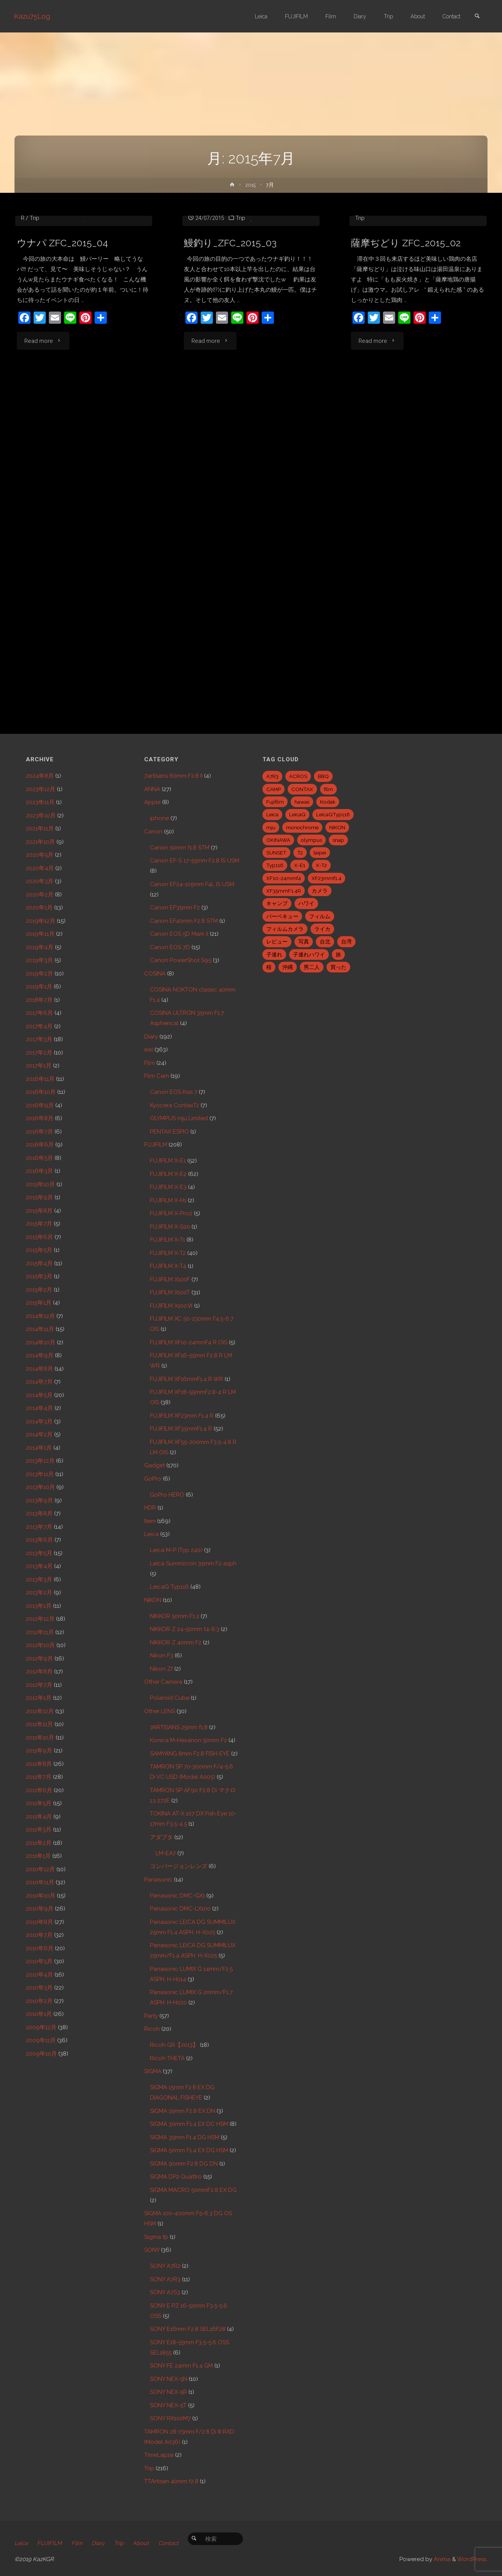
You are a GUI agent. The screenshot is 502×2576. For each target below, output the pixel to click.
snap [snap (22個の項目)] (338, 840)
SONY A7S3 (165, 2292)
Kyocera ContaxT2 (174, 1105)
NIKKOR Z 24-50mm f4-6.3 (184, 1629)
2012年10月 (40, 1645)
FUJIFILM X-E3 (168, 1187)
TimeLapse (159, 2455)
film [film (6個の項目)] (328, 789)
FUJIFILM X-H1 (168, 1200)
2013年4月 (39, 1566)
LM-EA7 (166, 1853)
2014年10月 (40, 1342)
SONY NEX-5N (168, 2379)
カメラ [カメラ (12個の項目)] (320, 891)
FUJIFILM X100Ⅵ (171, 1305)
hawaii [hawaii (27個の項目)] (301, 802)
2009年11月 (41, 2040)
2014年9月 (39, 1355)
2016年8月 (39, 1118)
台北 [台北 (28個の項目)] (325, 941)
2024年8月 (40, 775)
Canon (153, 831)
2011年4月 (39, 1816)
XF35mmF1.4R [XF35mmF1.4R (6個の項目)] (283, 891)
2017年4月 (39, 1026)
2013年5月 (39, 1553)
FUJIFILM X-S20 (170, 1226)
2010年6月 (39, 1948)
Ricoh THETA (167, 2058)
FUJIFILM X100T (170, 1292)
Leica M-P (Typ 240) (176, 1550)
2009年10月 (41, 2053)
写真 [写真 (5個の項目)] (303, 941)
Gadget (154, 1465)
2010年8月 (39, 1922)
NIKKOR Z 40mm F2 (175, 1642)
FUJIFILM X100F (170, 1279)
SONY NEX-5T (168, 2405)
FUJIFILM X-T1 (60, 288)
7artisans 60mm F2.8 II (173, 775)
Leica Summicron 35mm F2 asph (193, 1563)
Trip (34, 299)
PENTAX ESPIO (169, 1131)
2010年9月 (39, 1908)
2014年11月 (40, 1329)
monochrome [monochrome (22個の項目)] (302, 827)
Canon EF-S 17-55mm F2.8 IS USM (194, 860)
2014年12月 (40, 1316)
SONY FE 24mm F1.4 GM (181, 2365)
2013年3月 (39, 1579)
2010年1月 (39, 2014)
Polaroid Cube (169, 1697)
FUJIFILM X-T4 (168, 1266)
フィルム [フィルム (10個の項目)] (319, 916)
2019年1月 (39, 986)
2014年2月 (39, 1434)
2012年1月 (38, 1697)
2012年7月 (39, 1684)
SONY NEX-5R (168, 2392)
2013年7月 (39, 1526)
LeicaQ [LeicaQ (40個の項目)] (297, 814)
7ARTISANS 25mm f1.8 (179, 1727)
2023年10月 (41, 815)
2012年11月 (40, 1632)
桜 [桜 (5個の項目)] (269, 967)
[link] (476, 16)
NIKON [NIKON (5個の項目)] (337, 827)
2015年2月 (39, 1289)
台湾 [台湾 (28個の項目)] (346, 941)
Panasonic (158, 1879)
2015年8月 (39, 1210)
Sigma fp (156, 2237)
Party (151, 2015)
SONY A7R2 (165, 2266)
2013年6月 (39, 1539)
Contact (174, 2543)
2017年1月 (38, 1065)
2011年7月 (38, 1776)
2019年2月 (39, 973)
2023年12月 (40, 789)
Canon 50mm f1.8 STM (179, 847)
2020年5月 (39, 854)
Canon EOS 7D (170, 947)
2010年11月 (40, 1882)
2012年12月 (40, 1618)
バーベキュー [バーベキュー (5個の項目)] (282, 916)
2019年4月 (39, 947)
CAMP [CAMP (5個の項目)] (273, 789)
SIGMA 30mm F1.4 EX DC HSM (189, 2124)
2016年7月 (39, 1131)
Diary (151, 1036)
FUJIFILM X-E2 (168, 1174)
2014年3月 (39, 1421)
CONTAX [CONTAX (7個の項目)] (302, 789)
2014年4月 (39, 1408)
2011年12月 (40, 1711)
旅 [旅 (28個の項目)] (338, 954)
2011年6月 (39, 1790)
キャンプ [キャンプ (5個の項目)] (277, 903)
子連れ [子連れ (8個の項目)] (274, 954)
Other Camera (163, 1681)
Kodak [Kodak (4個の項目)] (327, 802)
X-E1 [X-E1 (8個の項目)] (299, 865)
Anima (441, 2559)
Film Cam (156, 1075)
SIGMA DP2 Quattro (176, 2176)
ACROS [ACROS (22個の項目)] (298, 776)
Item (150, 1521)
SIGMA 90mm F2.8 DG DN (184, 2163)
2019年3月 (39, 960)
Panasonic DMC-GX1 (177, 1895)
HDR (150, 1507)
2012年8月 (39, 1671)
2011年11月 (39, 1724)
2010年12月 (40, 1869)
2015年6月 (39, 1237)
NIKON (152, 1600)
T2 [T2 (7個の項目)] (300, 853)
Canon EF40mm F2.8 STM (184, 920)
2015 (250, 185)
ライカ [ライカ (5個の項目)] (322, 929)
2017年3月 (39, 1039)
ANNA (152, 789)
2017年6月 (39, 1012)
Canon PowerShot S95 (180, 960)
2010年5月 (39, 1961)
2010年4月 (39, 1974)
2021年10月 (40, 841)
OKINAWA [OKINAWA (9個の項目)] (278, 840)
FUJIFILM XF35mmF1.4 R (181, 1428)
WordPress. (472, 2559)
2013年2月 (39, 1592)
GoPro (152, 1478)
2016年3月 (39, 1171)
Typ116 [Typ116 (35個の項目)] (274, 865)
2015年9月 (39, 1197)
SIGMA (152, 2071)
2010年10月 (40, 1895)
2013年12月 (40, 1460)
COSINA (155, 973)
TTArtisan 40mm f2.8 (171, 2481)
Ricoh (152, 2028)
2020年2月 (39, 894)
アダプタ (161, 1837)
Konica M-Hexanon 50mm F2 (188, 1740)
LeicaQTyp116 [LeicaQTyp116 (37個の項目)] (333, 814)
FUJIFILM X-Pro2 (171, 1213)
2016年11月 (40, 1079)
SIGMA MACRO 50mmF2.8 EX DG (193, 2190)
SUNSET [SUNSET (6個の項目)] (276, 853)
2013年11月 (40, 1474)
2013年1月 (38, 1605)
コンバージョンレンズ (178, 1866)
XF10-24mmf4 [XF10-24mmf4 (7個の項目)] (283, 878)
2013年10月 (40, 1487)
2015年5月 (39, 1250)
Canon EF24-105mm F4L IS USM (192, 884)
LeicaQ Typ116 (169, 1586)
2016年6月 (40, 1144)
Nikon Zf (161, 1668)
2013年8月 (39, 1513)
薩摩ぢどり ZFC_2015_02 (408, 324)
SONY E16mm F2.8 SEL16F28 (187, 2329)
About (146, 2543)
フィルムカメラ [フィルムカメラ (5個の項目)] (285, 929)
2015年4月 (39, 1263)
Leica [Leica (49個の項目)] (272, 814)
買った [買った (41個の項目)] (338, 967)
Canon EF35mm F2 (175, 907)
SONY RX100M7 (170, 2418)
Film (149, 1062)
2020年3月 (39, 881)
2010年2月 (39, 2001)
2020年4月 (40, 868)
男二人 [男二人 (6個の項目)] (312, 967)
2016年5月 (39, 1158)
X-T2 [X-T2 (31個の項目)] (321, 865)
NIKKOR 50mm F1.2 (174, 1616)
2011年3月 (38, 1829)
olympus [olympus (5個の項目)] (311, 840)
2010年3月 (39, 1987)
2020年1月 (39, 907)
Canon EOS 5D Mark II (179, 933)
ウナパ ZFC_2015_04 (65, 324)
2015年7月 (39, 1223)
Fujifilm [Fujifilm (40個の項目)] (275, 802)
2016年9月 (40, 1105)
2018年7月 (39, 999)
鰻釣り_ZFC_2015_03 (232, 366)
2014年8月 (39, 1368)
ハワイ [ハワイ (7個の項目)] (306, 903)
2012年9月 (39, 1658)
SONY (151, 2250)
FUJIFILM (155, 1144)
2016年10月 (41, 1092)
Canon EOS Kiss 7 (173, 1092)
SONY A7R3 (165, 2279)
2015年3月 (39, 1276)
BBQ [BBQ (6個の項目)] (323, 776)
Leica (151, 1534)
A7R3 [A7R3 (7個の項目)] (272, 776)
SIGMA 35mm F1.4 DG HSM (184, 2137)
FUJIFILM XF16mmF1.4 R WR (186, 1379)
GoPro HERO (167, 1494)
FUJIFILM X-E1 (168, 1160)
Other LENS (159, 1711)
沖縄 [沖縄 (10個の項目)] (287, 967)
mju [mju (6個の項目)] (270, 827)
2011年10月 (40, 1737)
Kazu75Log (32, 16)
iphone (159, 818)
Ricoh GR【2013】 (174, 2044)
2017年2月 (39, 1052)
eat (32, 288)
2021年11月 (40, 828)
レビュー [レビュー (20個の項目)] (277, 941)
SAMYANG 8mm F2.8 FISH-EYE (190, 1753)
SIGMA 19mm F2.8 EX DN (182, 2111)
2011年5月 (38, 1803)
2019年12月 (40, 920)
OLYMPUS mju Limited (179, 1118)
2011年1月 (38, 1855)
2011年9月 (39, 1750)
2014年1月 (39, 1447)
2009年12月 (41, 2027)
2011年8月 (39, 1763)
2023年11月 (40, 802)
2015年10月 (40, 1184)
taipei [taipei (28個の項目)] (320, 853)
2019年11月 (40, 933)
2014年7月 (39, 1381)
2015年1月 (38, 1302)
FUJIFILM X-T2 (168, 1253)
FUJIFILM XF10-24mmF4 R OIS (188, 1342)
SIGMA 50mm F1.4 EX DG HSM (189, 2150)
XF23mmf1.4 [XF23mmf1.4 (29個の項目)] (326, 878)
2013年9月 (39, 1500)
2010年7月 (39, 1935)
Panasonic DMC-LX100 (180, 1908)
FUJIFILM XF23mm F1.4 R (436, 288)
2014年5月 (39, 1395)
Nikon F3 (161, 1655)
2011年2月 (38, 1843)
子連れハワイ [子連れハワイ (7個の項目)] (309, 954)
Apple (152, 802)
